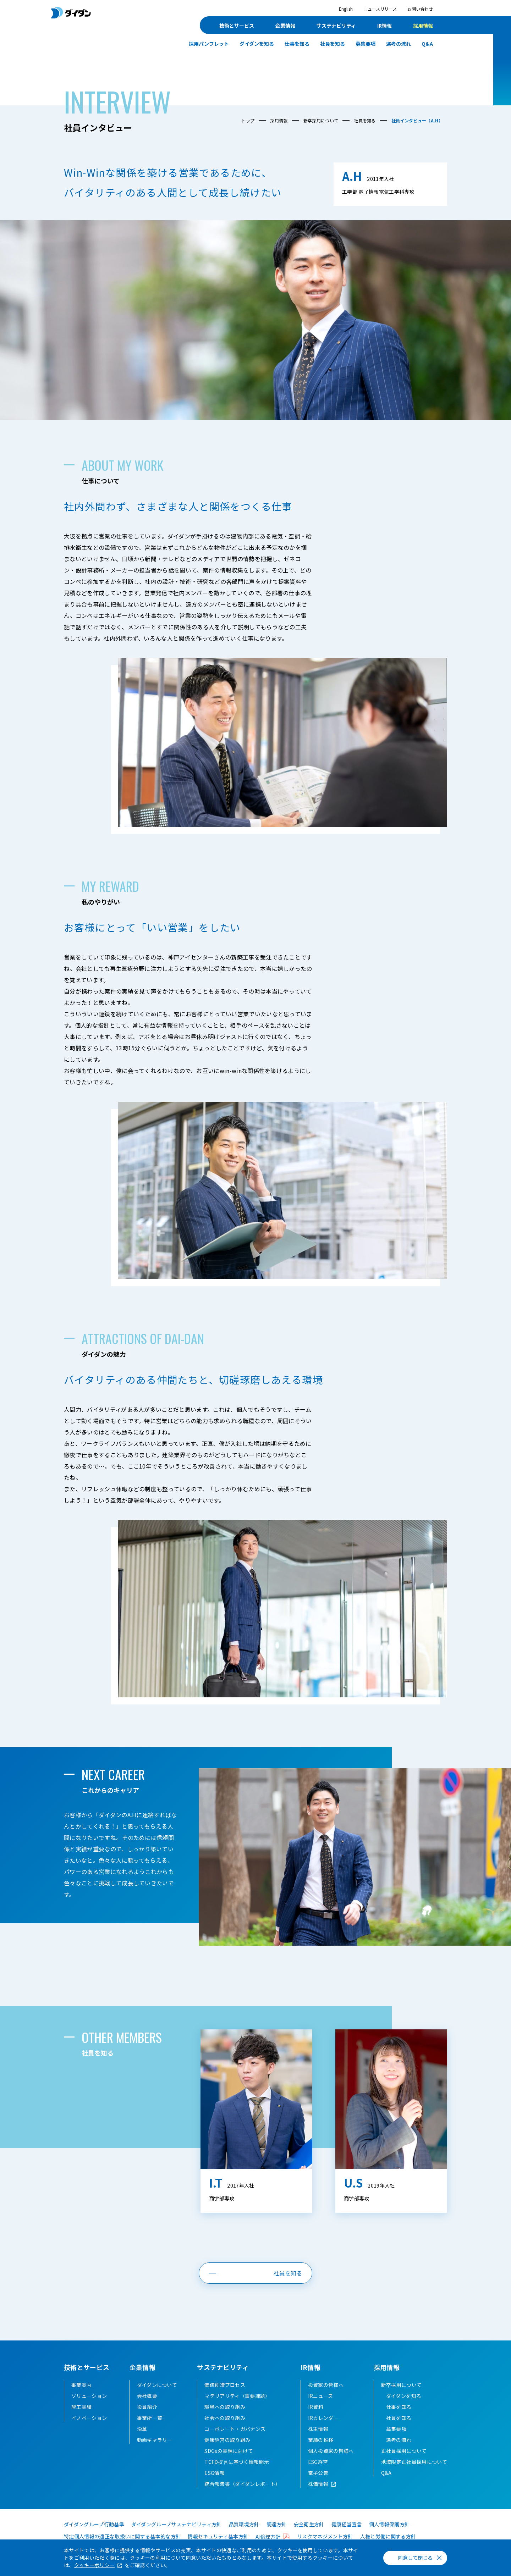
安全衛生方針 (309, 2524)
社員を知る (332, 43)
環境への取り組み (224, 2406)
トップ (247, 120)
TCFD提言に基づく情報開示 (236, 2461)
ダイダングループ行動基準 (94, 2524)
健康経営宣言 (346, 2524)
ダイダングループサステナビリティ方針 (176, 2524)
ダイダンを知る (257, 43)
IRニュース (320, 2395)
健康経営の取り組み (227, 2439)
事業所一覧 (150, 2417)
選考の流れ (398, 43)
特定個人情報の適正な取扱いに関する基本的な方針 (122, 2536)
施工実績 (81, 2406)
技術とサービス (236, 25)
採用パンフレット (209, 43)
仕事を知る (297, 43)
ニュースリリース (380, 9)
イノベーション (89, 2417)
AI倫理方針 (268, 2536)
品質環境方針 (244, 2524)
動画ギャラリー (154, 2439)
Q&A (427, 43)
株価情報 (318, 2483)
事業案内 (81, 2384)
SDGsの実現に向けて (228, 2450)
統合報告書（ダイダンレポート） (242, 2483)
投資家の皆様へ (326, 2384)
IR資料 (315, 2406)
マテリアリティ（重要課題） (237, 2395)
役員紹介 (147, 2406)
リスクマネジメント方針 (325, 2536)
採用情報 (423, 25)
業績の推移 (321, 2439)
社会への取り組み (224, 2417)
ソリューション (89, 2395)
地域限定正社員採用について (414, 2461)
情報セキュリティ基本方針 (218, 2536)
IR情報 (384, 25)
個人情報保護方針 (389, 2524)
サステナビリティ (336, 25)
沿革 (142, 2428)
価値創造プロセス (224, 2384)
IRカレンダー (323, 2417)
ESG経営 (318, 2461)
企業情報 (285, 25)
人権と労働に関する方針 (388, 2536)
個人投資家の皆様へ (331, 2450)
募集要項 (365, 43)
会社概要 (147, 2395)
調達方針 (277, 2524)
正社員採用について (404, 2450)
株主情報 (318, 2428)
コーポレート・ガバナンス (234, 2428)
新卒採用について (321, 120)
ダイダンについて (157, 2384)
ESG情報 (214, 2472)
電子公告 (318, 2472)
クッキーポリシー (94, 2565)
